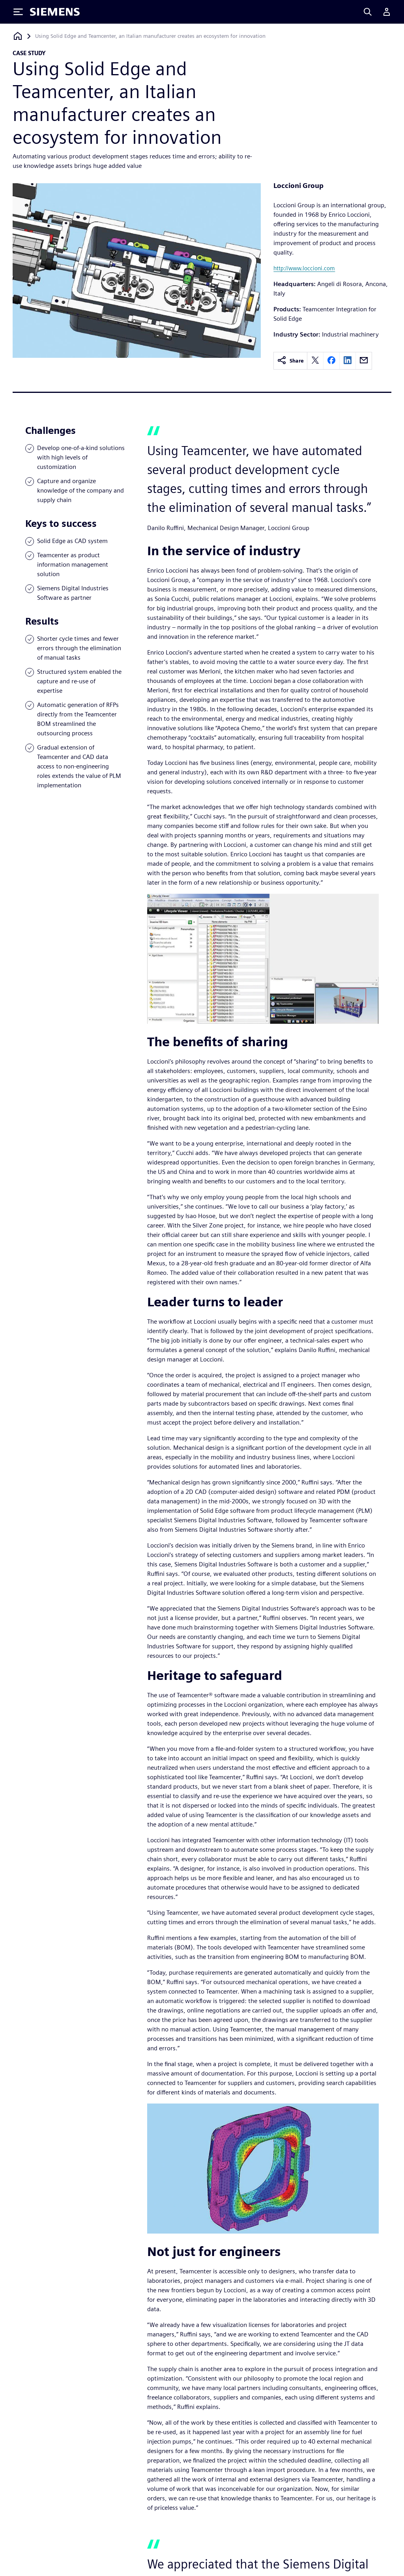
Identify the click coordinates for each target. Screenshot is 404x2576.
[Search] (368, 12)
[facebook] (331, 360)
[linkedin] (347, 360)
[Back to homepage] (17, 36)
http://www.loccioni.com (304, 268)
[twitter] (315, 360)
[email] (364, 360)
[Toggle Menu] (18, 11)
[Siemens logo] (55, 12)
